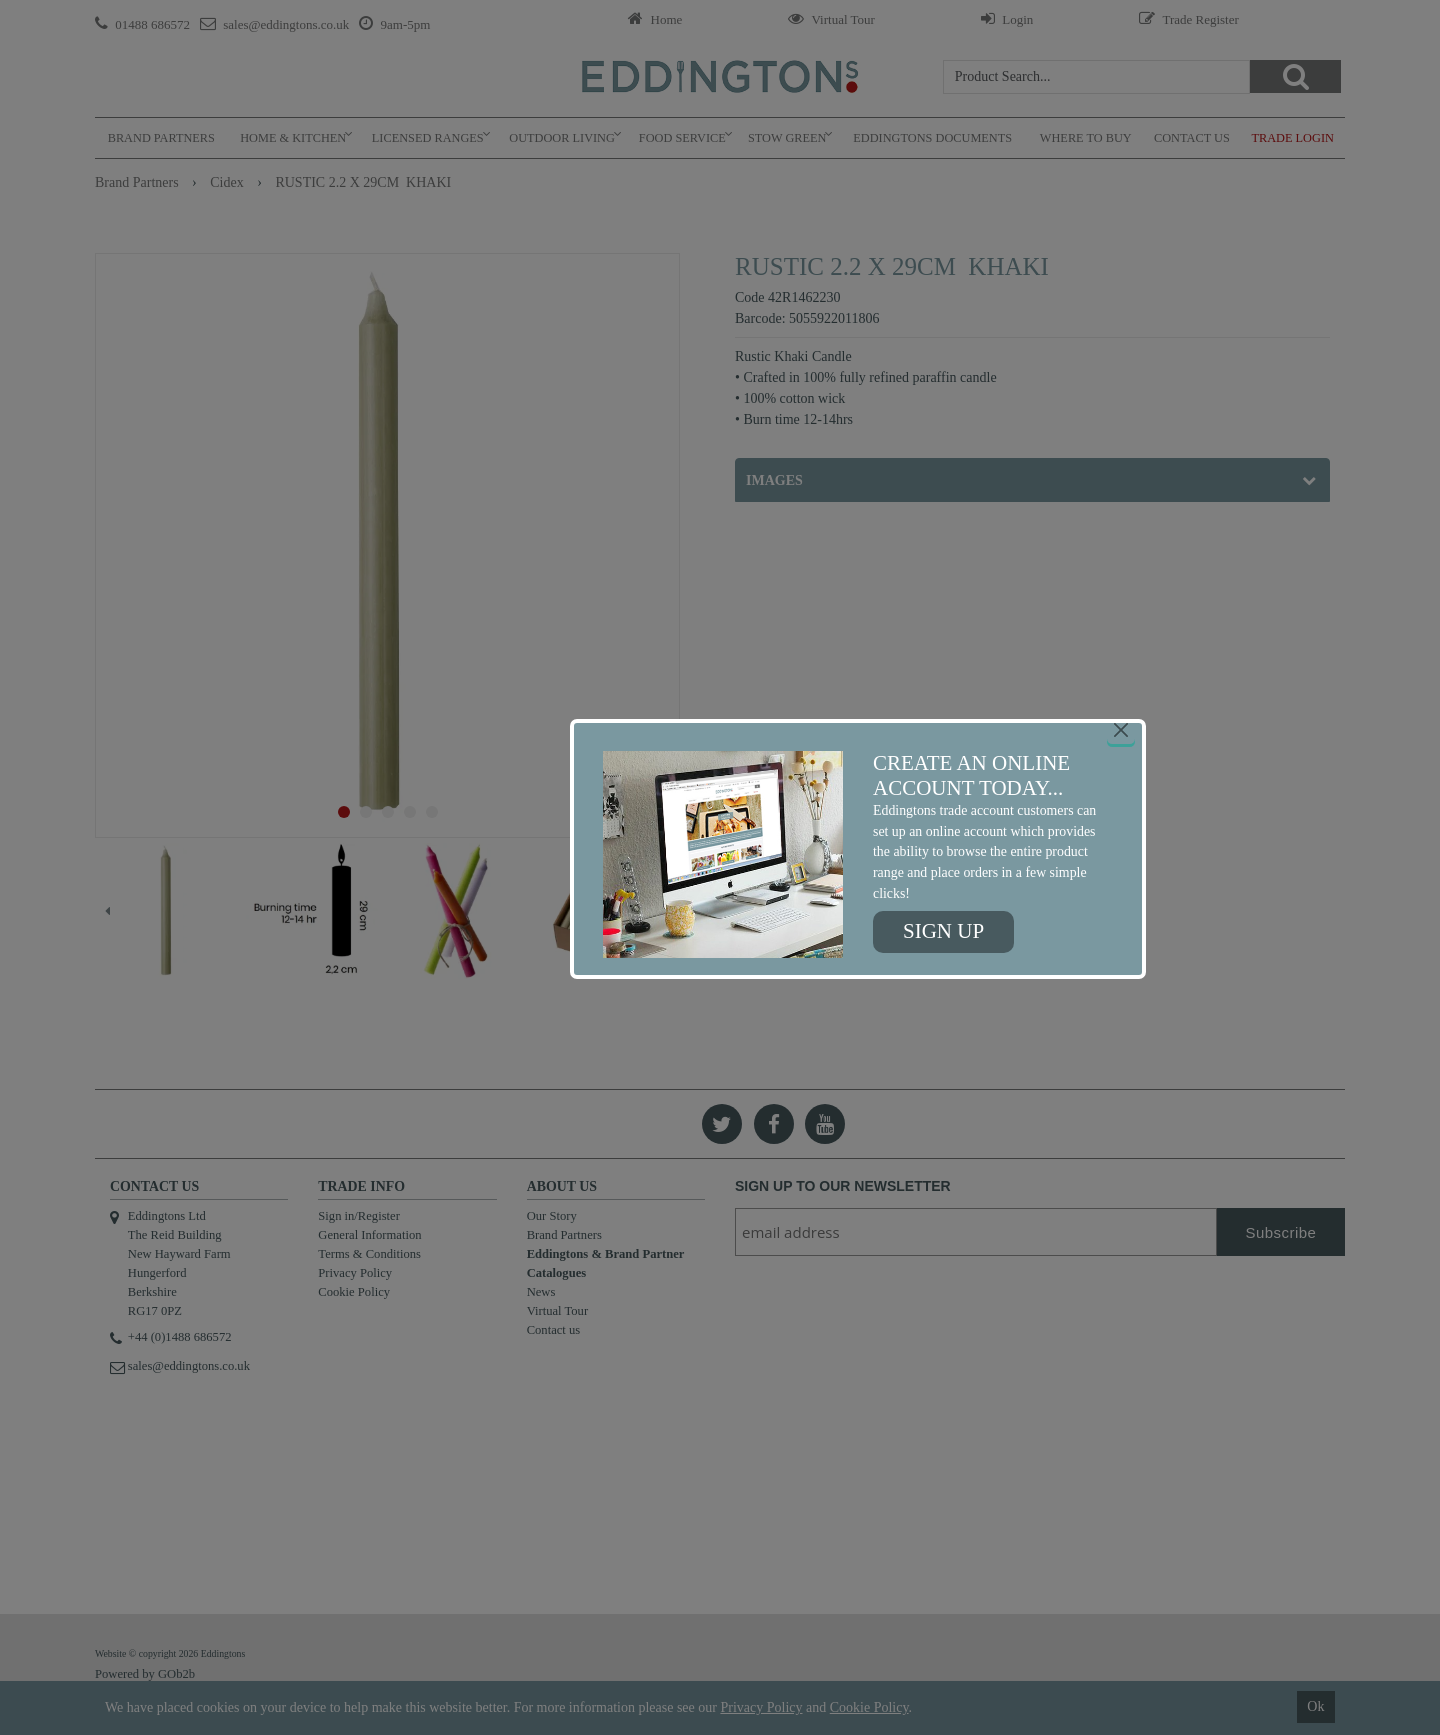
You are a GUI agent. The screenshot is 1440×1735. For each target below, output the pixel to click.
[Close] (1121, 730)
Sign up (943, 931)
